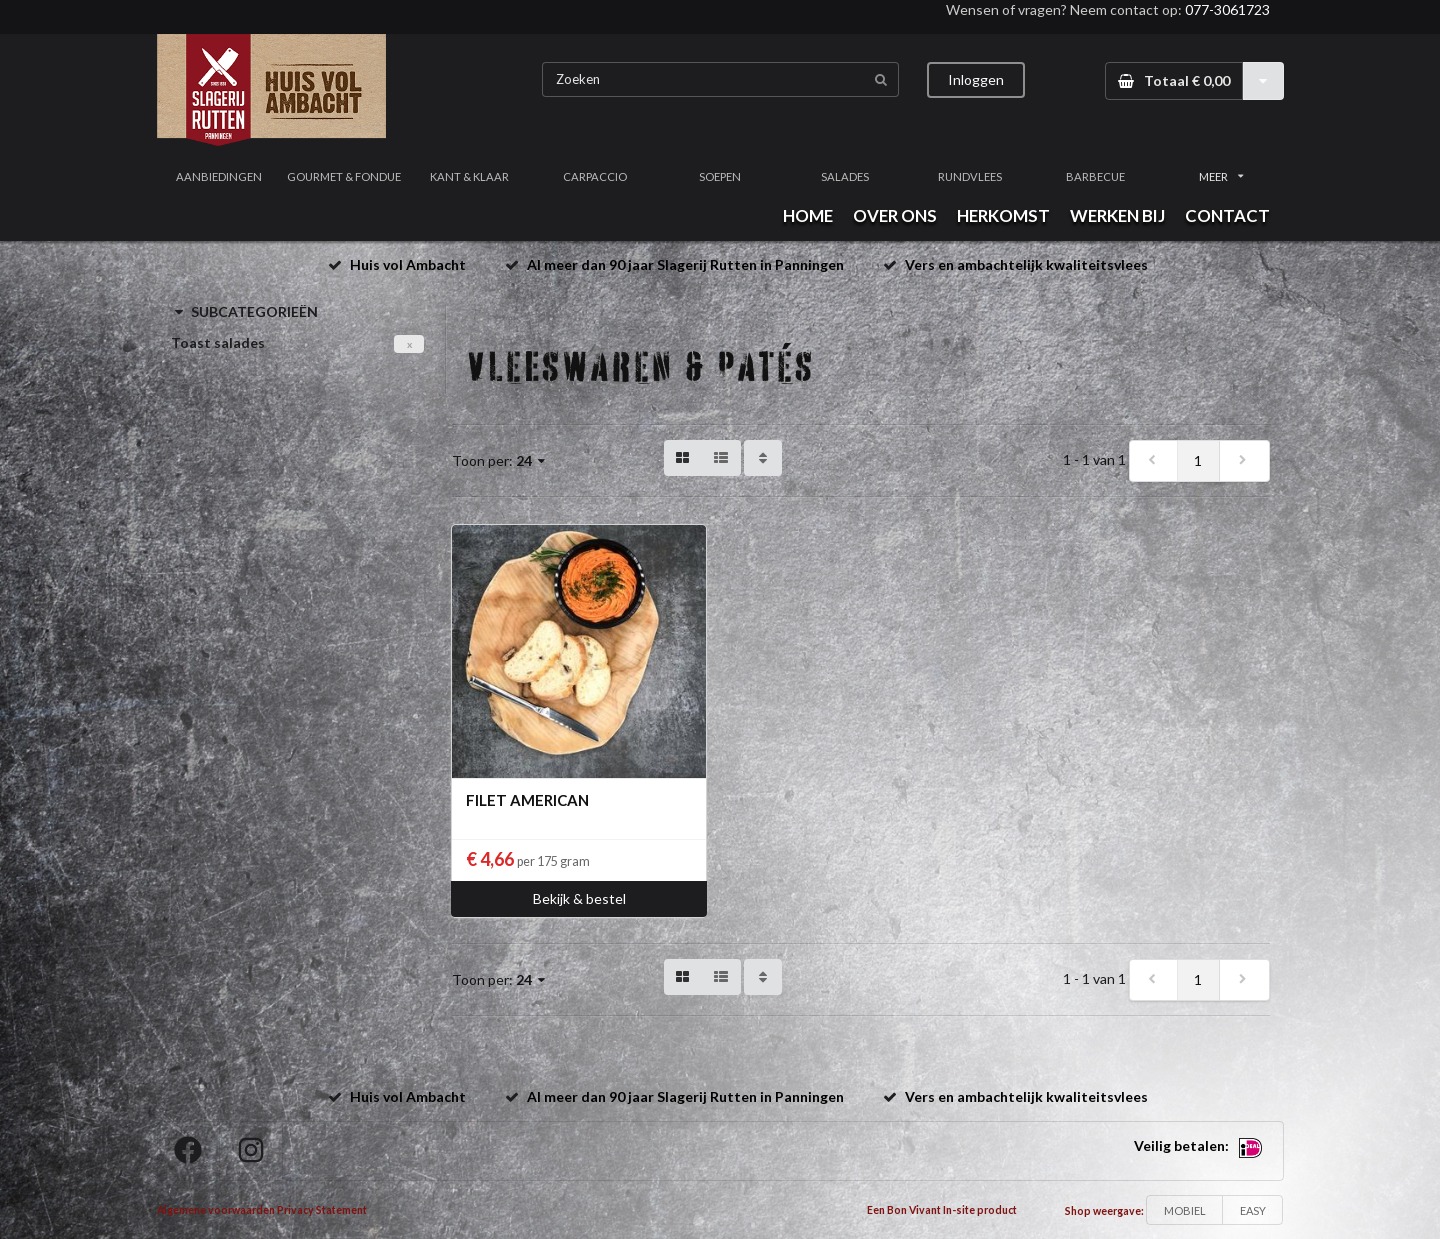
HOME (808, 215)
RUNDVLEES (970, 176)
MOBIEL (1185, 1210)
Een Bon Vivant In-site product (942, 1210)
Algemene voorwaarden (216, 1210)
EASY (1253, 1210)
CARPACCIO (595, 176)
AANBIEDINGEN (219, 176)
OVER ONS (895, 215)
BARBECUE (1095, 176)
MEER (1221, 176)
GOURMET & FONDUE (344, 176)
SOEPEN (720, 176)
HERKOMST (1003, 215)
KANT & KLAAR (469, 176)
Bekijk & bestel (579, 898)
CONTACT (1227, 215)
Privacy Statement (322, 1210)
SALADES (845, 176)
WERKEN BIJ (1117, 215)
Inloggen (976, 79)
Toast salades (218, 342)
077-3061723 (1227, 9)
